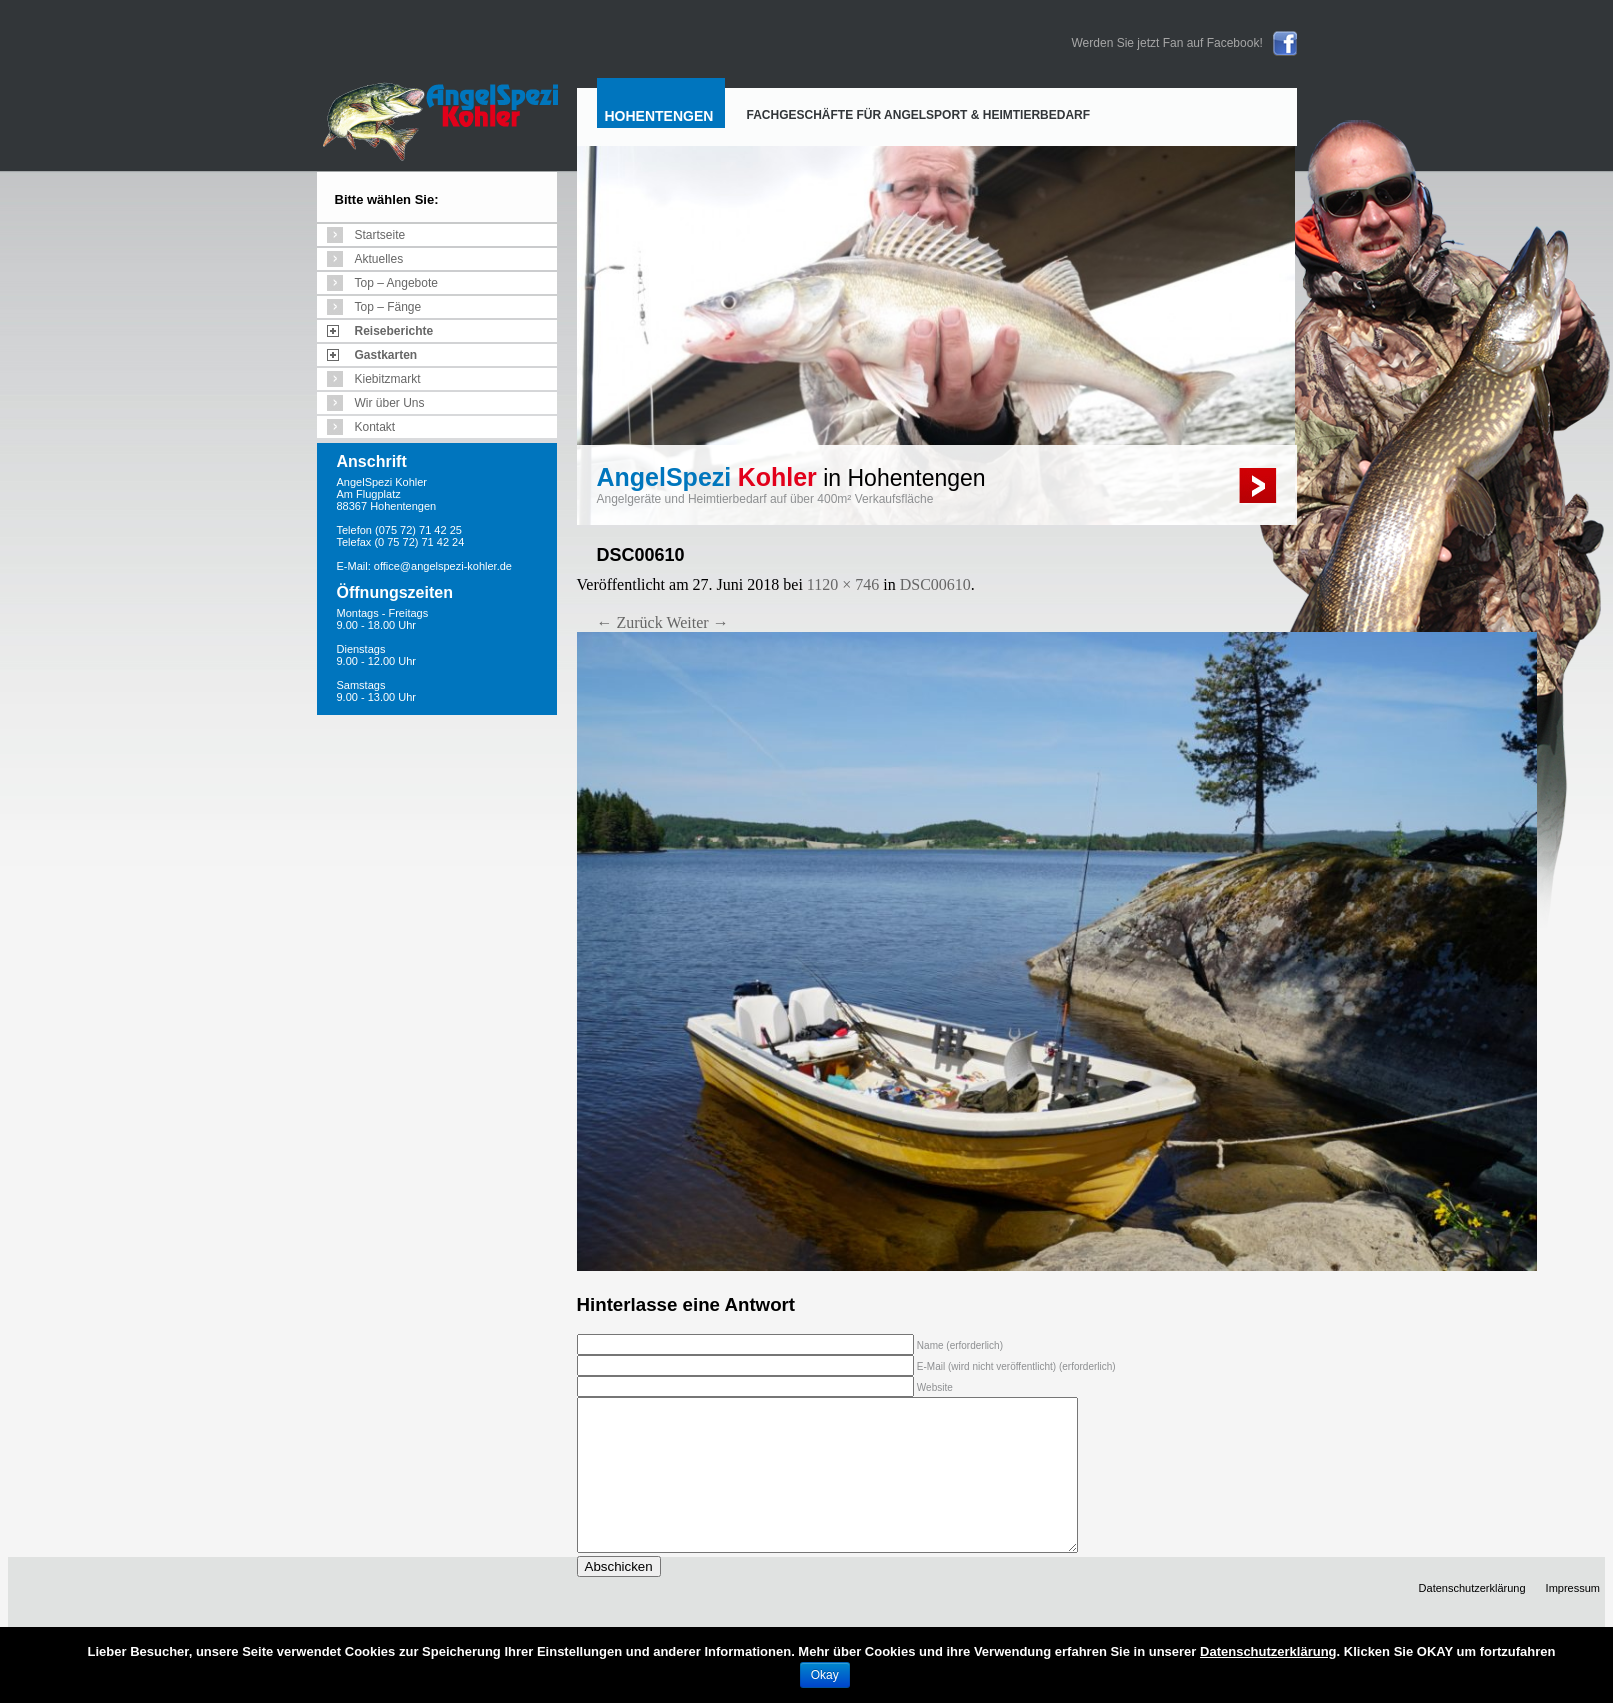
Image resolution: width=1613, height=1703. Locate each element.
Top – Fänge (388, 307)
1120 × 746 (843, 584)
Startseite (380, 235)
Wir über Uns (390, 403)
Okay (825, 1675)
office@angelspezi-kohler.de (443, 566)
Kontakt (375, 427)
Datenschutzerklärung (1472, 1618)
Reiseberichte (394, 331)
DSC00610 (935, 584)
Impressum (1573, 1618)
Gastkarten (386, 355)
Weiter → (697, 622)
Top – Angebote (396, 283)
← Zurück (630, 622)
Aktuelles (379, 259)
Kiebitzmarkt (388, 379)
